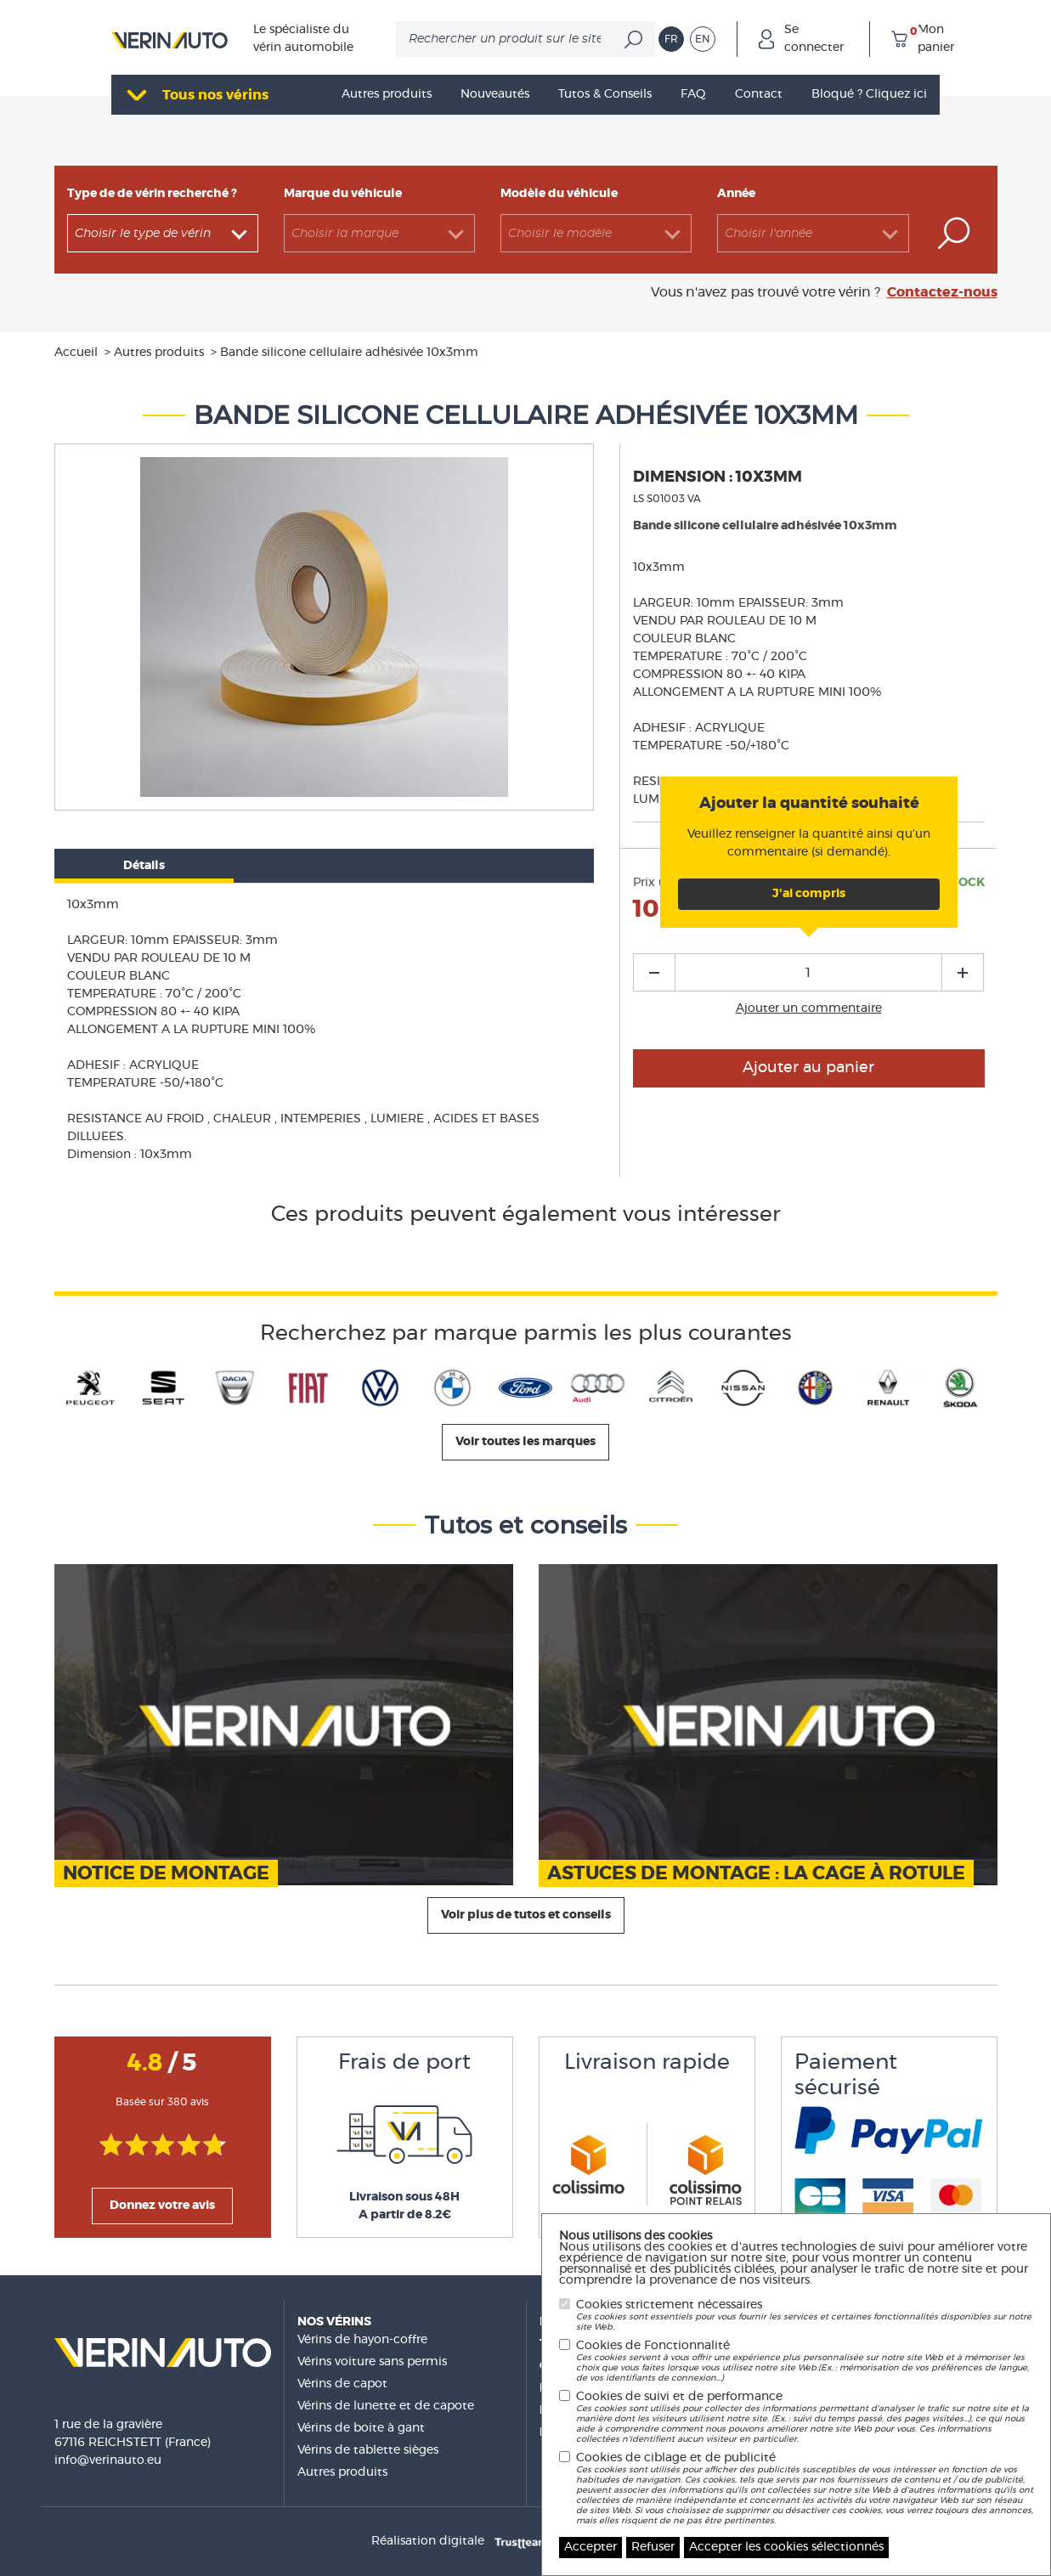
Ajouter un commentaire (809, 1008)
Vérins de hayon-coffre (362, 2340)
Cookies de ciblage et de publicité (804, 2489)
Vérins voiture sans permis (372, 2362)
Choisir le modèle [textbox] (560, 234)
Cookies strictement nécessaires (804, 2315)
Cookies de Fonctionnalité (804, 2361)
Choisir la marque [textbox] (344, 234)
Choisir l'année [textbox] (768, 234)
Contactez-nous (942, 292)
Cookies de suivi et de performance (804, 2417)
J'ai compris (808, 894)
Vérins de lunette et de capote (385, 2406)
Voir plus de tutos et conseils (526, 1915)
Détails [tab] (144, 866)
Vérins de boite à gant (361, 2428)
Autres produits (342, 2472)
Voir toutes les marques (525, 1442)
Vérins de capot (342, 2384)
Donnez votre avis (162, 2206)
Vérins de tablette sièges (367, 2450)
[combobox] (162, 233)
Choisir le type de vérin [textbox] (143, 234)
